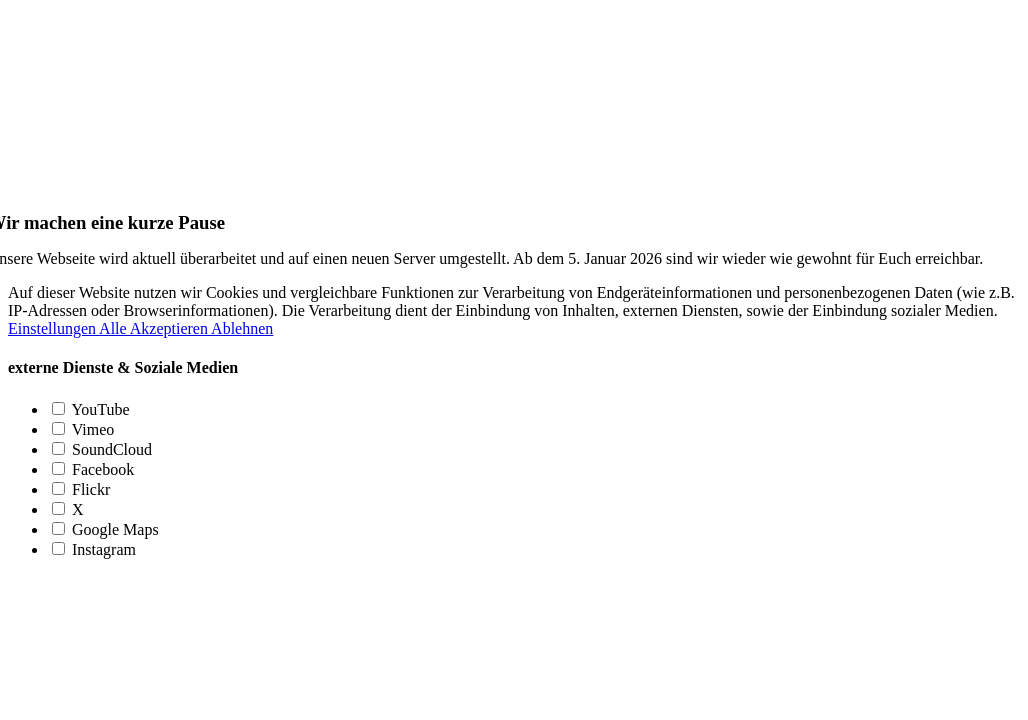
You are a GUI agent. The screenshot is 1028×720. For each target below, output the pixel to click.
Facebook (93, 469)
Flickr (81, 489)
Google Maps (105, 529)
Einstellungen (53, 328)
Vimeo (83, 429)
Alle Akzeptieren (155, 328)
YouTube (91, 409)
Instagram (94, 549)
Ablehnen (242, 328)
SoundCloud (102, 449)
